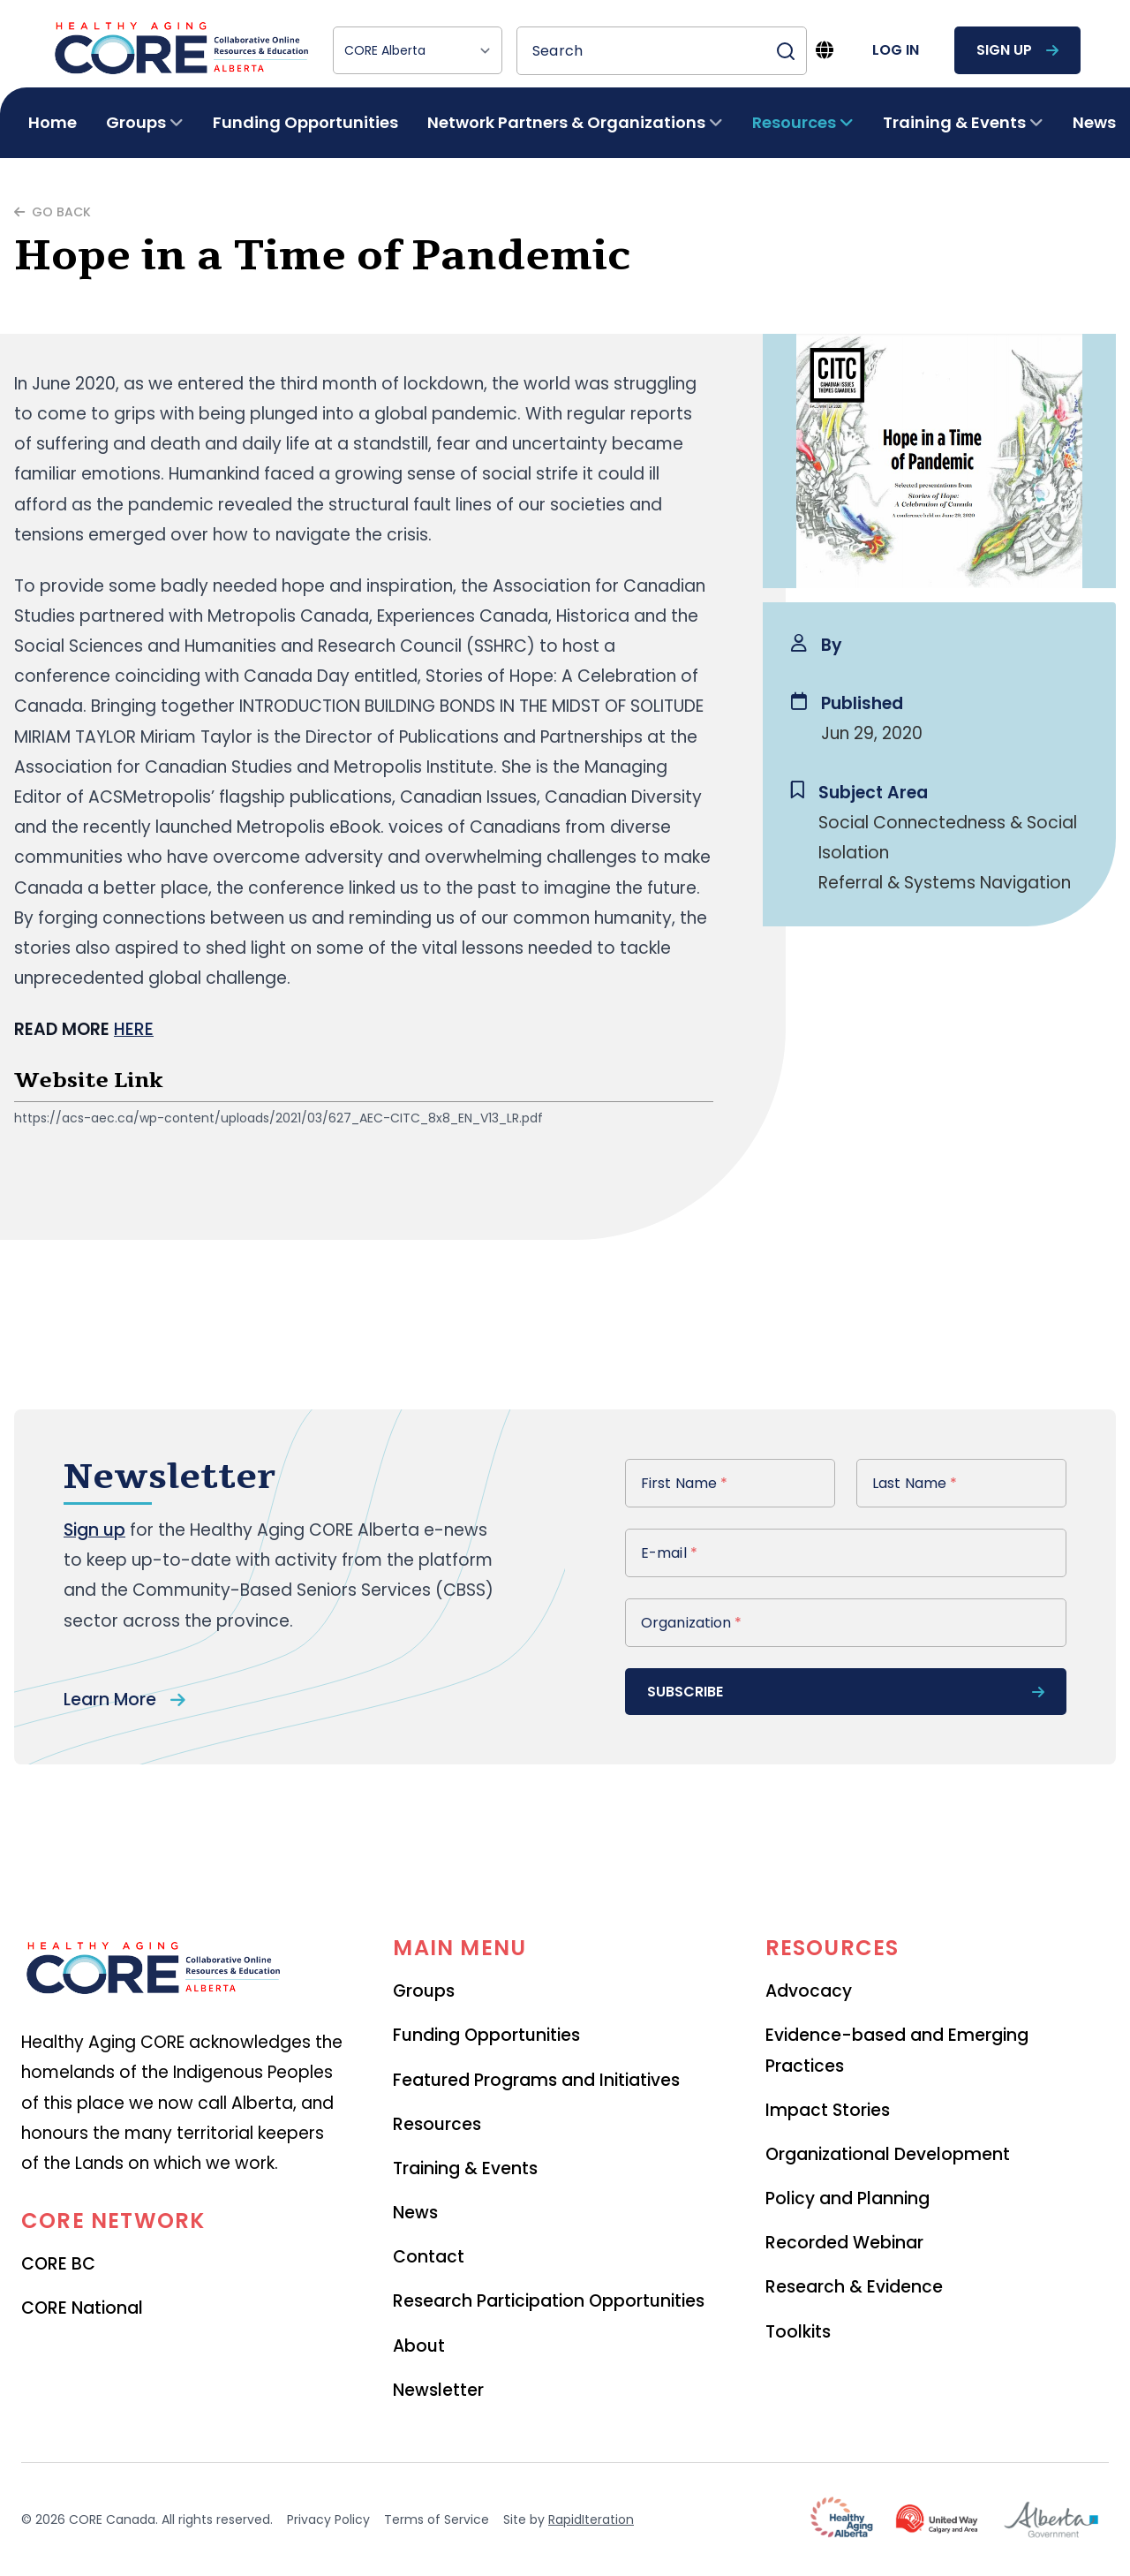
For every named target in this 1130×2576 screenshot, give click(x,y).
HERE (134, 1029)
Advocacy (808, 1991)
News (1094, 122)
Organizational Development (887, 2154)
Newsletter (438, 2390)
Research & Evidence (854, 2287)
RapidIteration (591, 2519)
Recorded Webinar (844, 2243)
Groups (424, 1991)
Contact (428, 2257)
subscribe (845, 1691)
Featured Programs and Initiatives (536, 2080)
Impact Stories (827, 2110)
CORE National (82, 2308)
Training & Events (465, 2168)
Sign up (94, 1530)
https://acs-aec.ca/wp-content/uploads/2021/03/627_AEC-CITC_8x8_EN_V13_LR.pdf (278, 1118)
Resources (437, 2124)
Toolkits (798, 2332)
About (419, 2346)
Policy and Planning (847, 2198)
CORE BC (58, 2264)
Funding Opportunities (305, 122)
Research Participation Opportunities (548, 2301)
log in (895, 50)
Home (52, 122)
